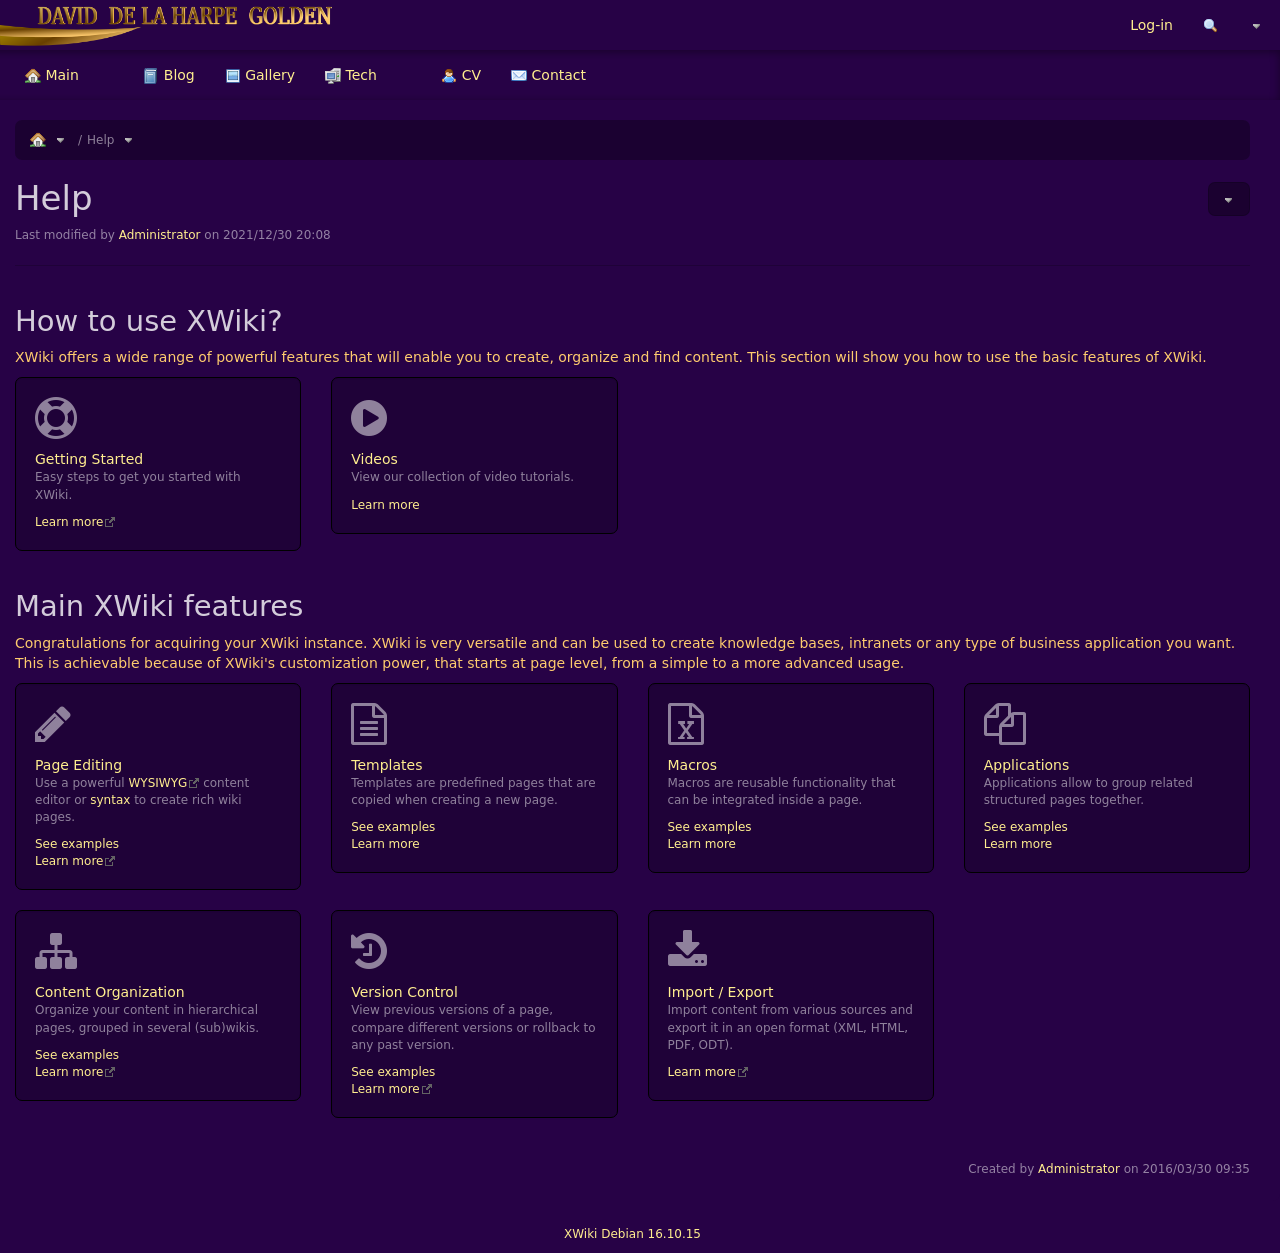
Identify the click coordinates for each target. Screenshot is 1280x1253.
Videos (474, 432)
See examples (77, 844)
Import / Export (791, 965)
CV (461, 75)
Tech (351, 75)
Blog (168, 75)
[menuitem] (52, 75)
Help (100, 140)
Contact (548, 75)
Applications (1107, 738)
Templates (474, 738)
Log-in (1151, 25)
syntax (110, 800)
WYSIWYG (157, 783)
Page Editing (158, 738)
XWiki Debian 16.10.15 (632, 1234)
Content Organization (158, 965)
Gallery (260, 75)
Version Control (474, 965)
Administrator (160, 235)
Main (52, 75)
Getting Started (158, 432)
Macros (791, 738)
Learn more (69, 522)
